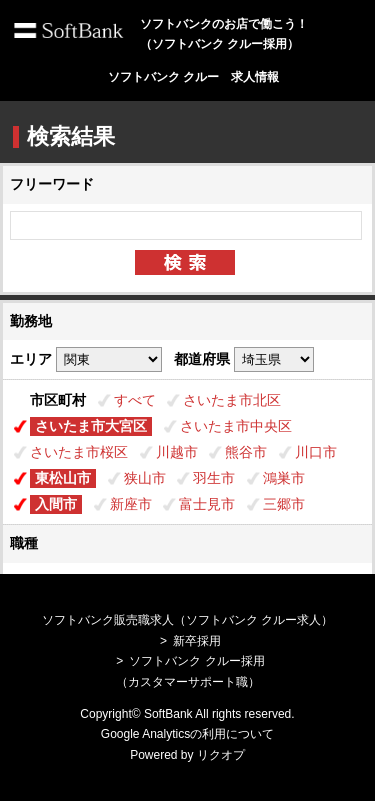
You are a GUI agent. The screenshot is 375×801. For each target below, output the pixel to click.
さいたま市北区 (232, 400)
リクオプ (221, 755)
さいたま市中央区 (236, 426)
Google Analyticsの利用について (187, 734)
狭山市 (145, 478)
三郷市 (284, 504)
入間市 (56, 504)
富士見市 (207, 504)
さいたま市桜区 (79, 452)
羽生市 (214, 478)
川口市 (316, 452)
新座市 (131, 504)
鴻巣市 (284, 478)
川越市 (177, 452)
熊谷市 (246, 452)
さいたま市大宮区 (91, 426)
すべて (135, 400)
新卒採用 (197, 641)
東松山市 (63, 478)
